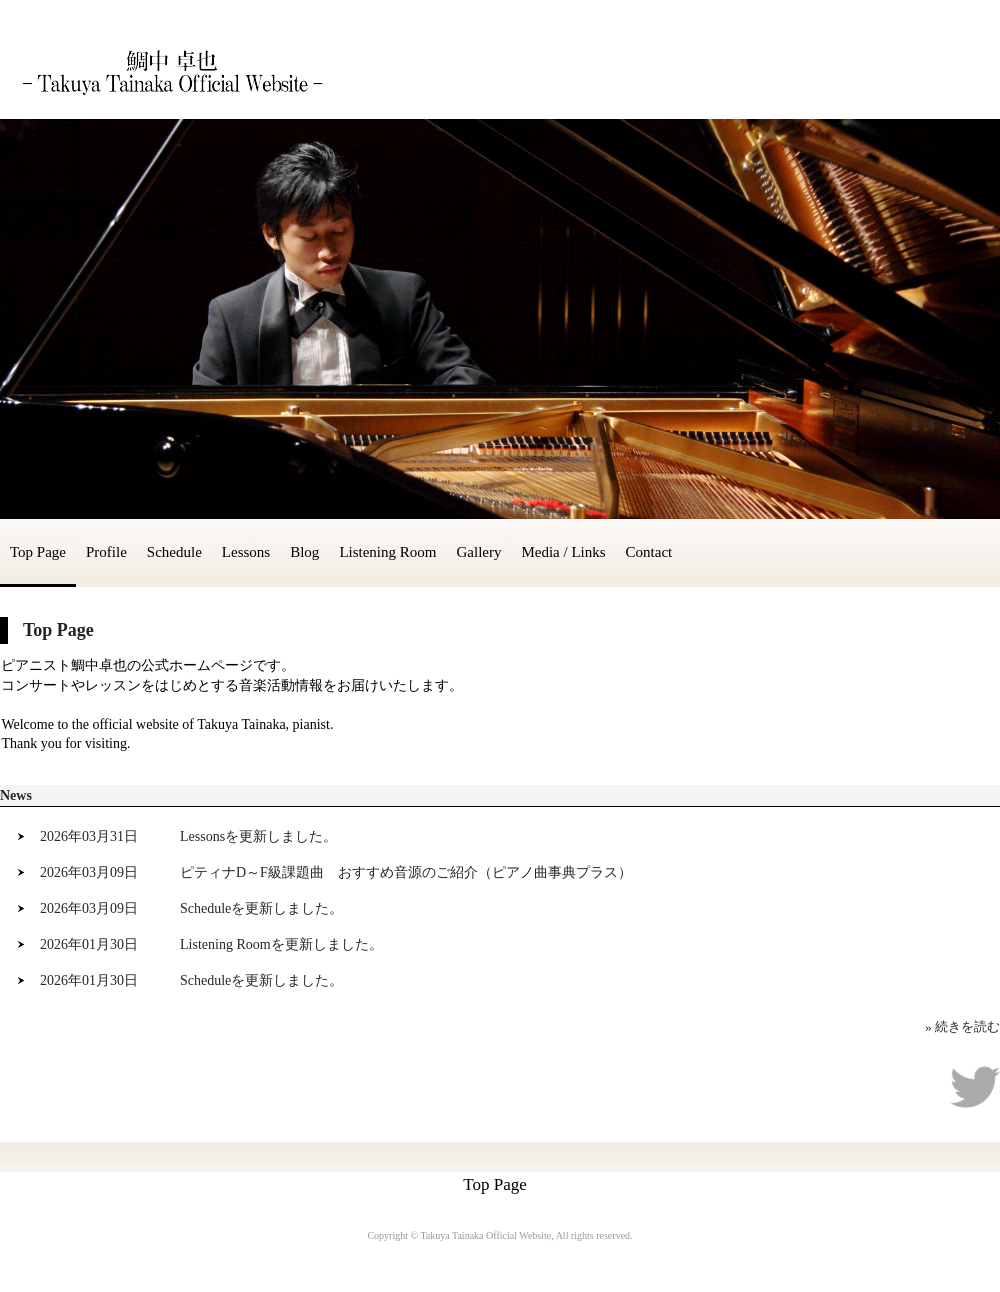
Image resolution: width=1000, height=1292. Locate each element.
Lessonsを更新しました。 (258, 836)
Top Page (38, 552)
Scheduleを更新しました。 (261, 908)
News (16, 795)
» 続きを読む (962, 1026)
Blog (304, 552)
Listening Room (387, 552)
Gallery (478, 552)
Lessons (246, 552)
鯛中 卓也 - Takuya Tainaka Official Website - (170, 72)
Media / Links (563, 552)
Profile (106, 552)
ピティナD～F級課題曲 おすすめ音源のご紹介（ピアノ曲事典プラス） (406, 872)
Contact (649, 552)
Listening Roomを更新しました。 (281, 944)
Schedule (174, 552)
